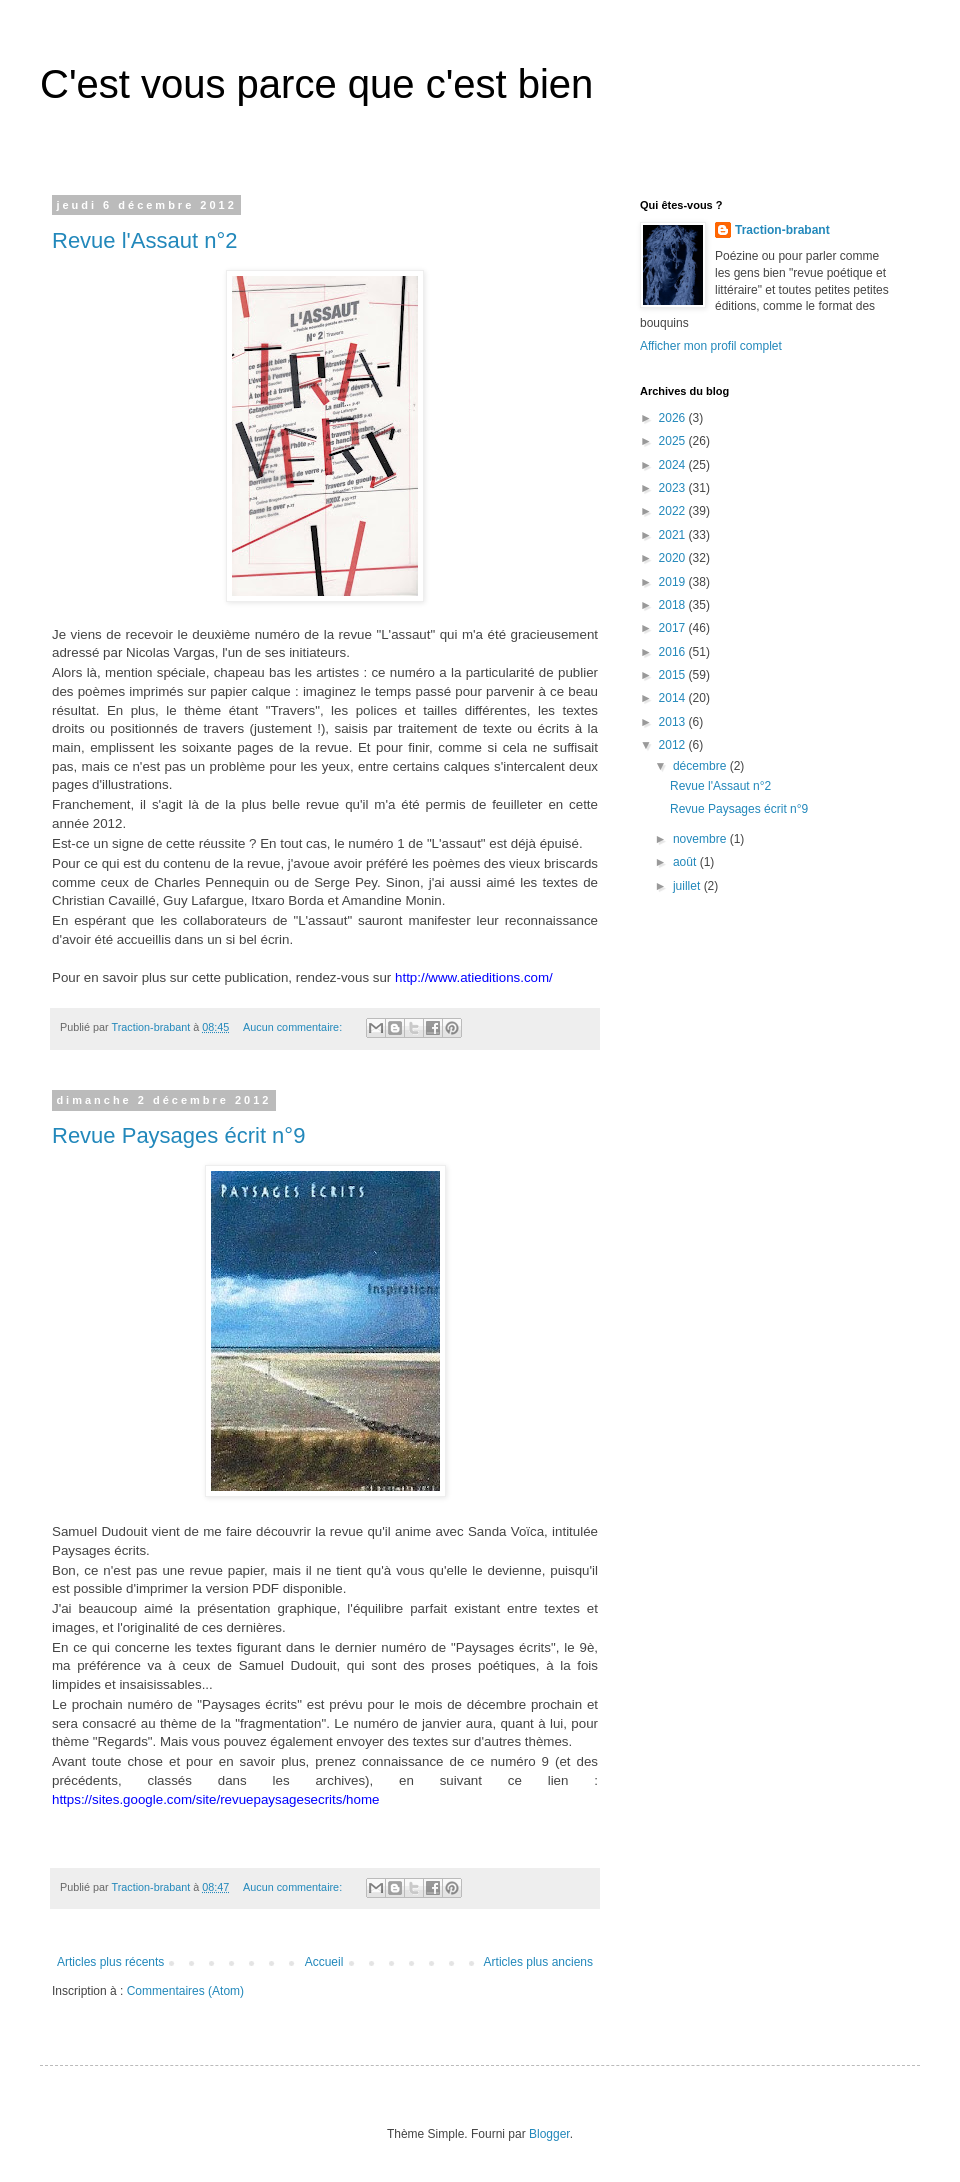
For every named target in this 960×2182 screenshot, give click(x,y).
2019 (674, 582)
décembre (701, 766)
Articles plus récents (110, 1962)
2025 (674, 441)
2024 (674, 465)
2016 (674, 652)
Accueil (324, 1962)
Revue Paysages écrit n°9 (178, 1135)
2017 (674, 628)
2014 (674, 698)
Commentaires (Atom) (185, 1991)
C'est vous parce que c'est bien (316, 84)
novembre (701, 839)
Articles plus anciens (538, 1962)
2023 (674, 488)
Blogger (549, 2134)
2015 (674, 675)
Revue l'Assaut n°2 (144, 240)
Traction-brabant (782, 230)
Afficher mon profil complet (711, 346)
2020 (674, 558)
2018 (674, 605)
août (686, 862)
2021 (674, 535)
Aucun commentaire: (294, 1027)
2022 (674, 511)
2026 (674, 418)
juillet (688, 886)
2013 (674, 722)
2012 (674, 745)
